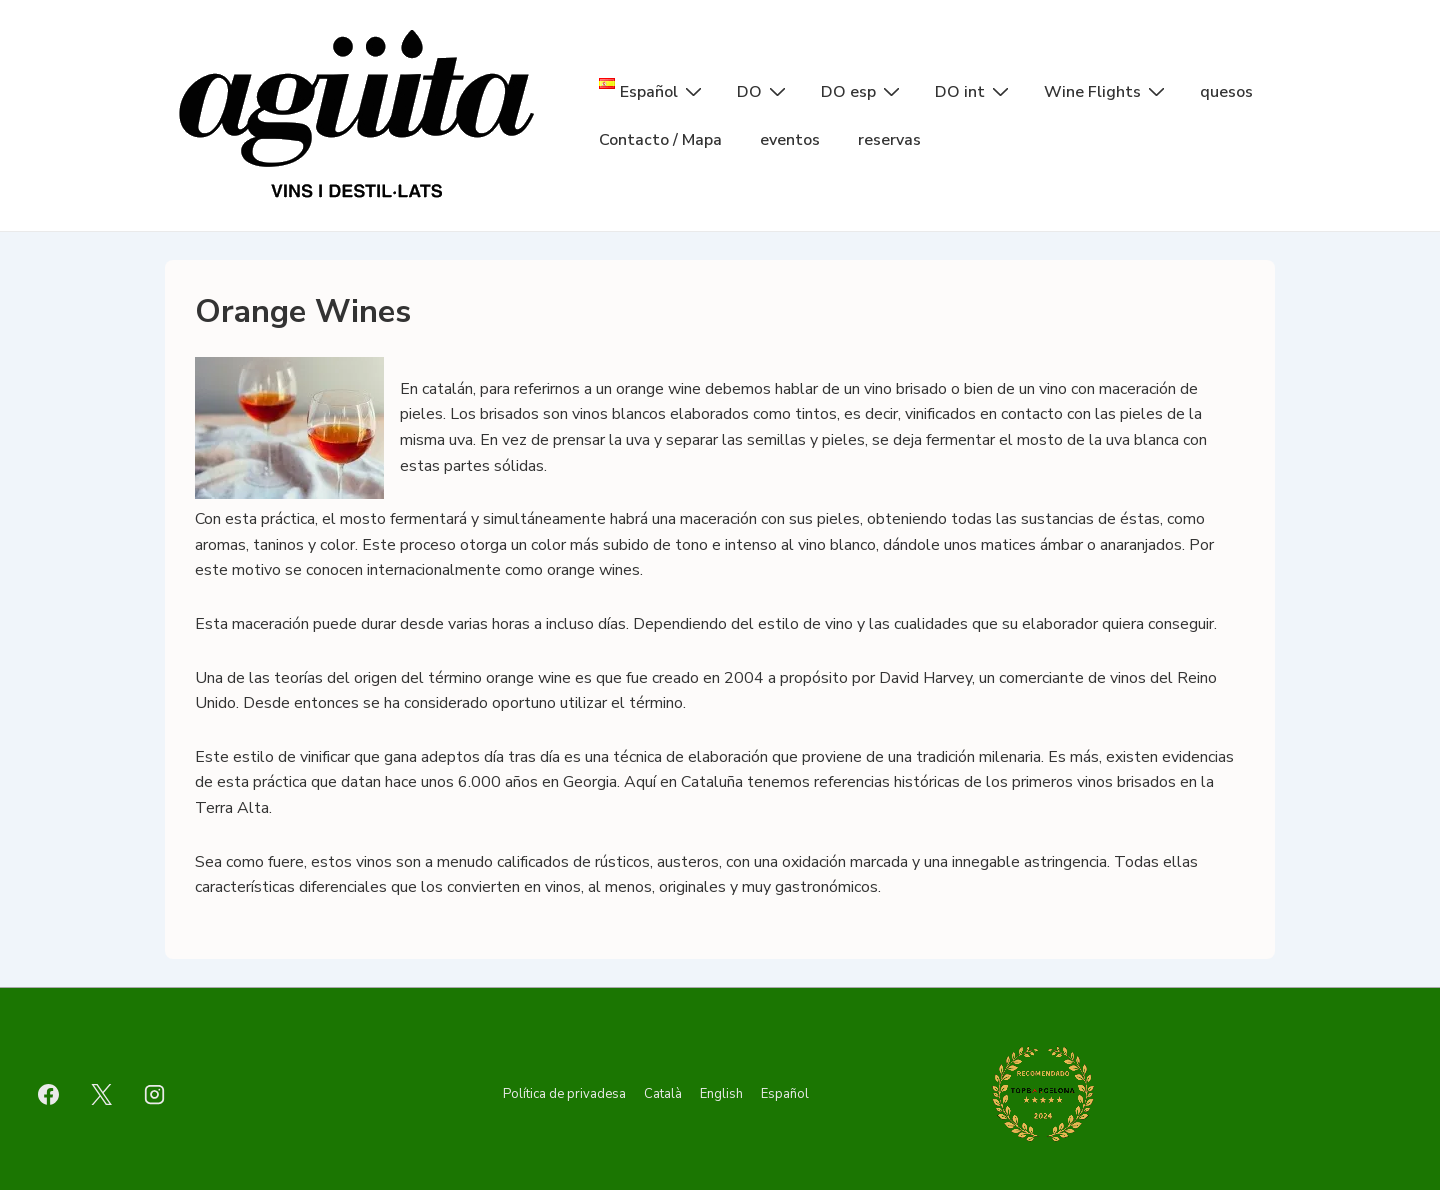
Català (663, 1094)
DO (764, 91)
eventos (790, 140)
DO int (974, 91)
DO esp (863, 91)
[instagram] (155, 1094)
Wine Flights (1107, 91)
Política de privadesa (564, 1094)
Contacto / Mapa (660, 140)
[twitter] (102, 1094)
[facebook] (49, 1094)
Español (785, 1094)
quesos (1226, 92)
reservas (889, 140)
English (721, 1094)
